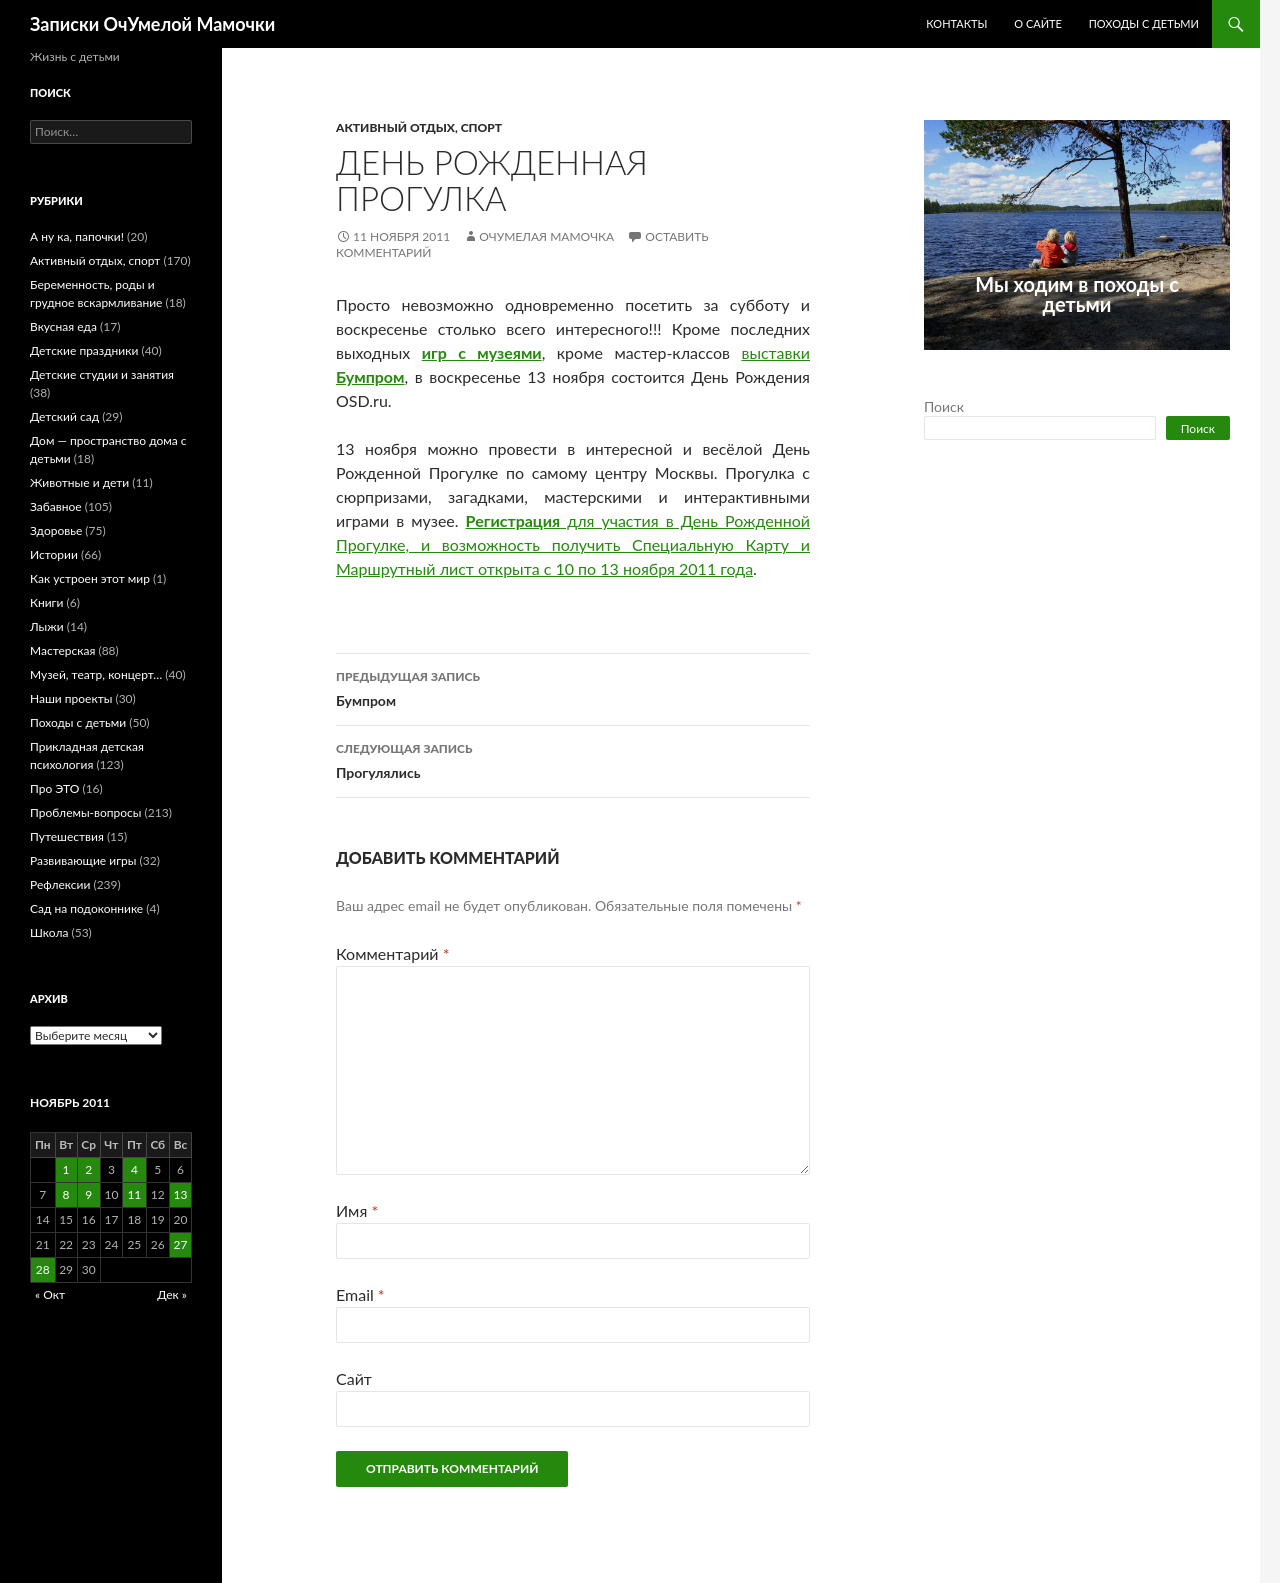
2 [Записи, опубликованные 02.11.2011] (88, 1169)
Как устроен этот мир (90, 578)
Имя (357, 1210)
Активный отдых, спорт (419, 127)
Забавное (56, 506)
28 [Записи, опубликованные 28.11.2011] (43, 1269)
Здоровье (56, 530)
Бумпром (573, 687)
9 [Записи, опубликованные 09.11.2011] (88, 1194)
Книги (46, 602)
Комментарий (392, 953)
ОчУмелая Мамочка (546, 236)
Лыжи (47, 626)
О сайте (1038, 23)
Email (360, 1294)
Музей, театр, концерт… (96, 674)
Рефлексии (60, 884)
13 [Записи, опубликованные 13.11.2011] (181, 1194)
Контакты (956, 23)
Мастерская (62, 650)
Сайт (354, 1378)
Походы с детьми (1144, 23)
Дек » (172, 1294)
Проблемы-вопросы (85, 812)
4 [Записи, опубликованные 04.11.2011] (134, 1169)
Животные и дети (79, 482)
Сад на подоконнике (86, 908)
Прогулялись (573, 759)
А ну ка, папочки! (77, 236)
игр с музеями (482, 352)
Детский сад (64, 416)
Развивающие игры (83, 860)
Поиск (944, 406)
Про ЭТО (54, 788)
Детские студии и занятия (102, 374)
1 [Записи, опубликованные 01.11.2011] (66, 1169)
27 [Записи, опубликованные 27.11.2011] (181, 1244)
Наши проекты (71, 698)
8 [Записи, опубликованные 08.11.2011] (66, 1194)
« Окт (50, 1294)
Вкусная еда (63, 326)
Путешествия (67, 836)
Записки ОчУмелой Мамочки (152, 24)
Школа (49, 932)
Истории (54, 554)
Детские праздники (84, 350)
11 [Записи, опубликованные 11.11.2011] (134, 1194)
